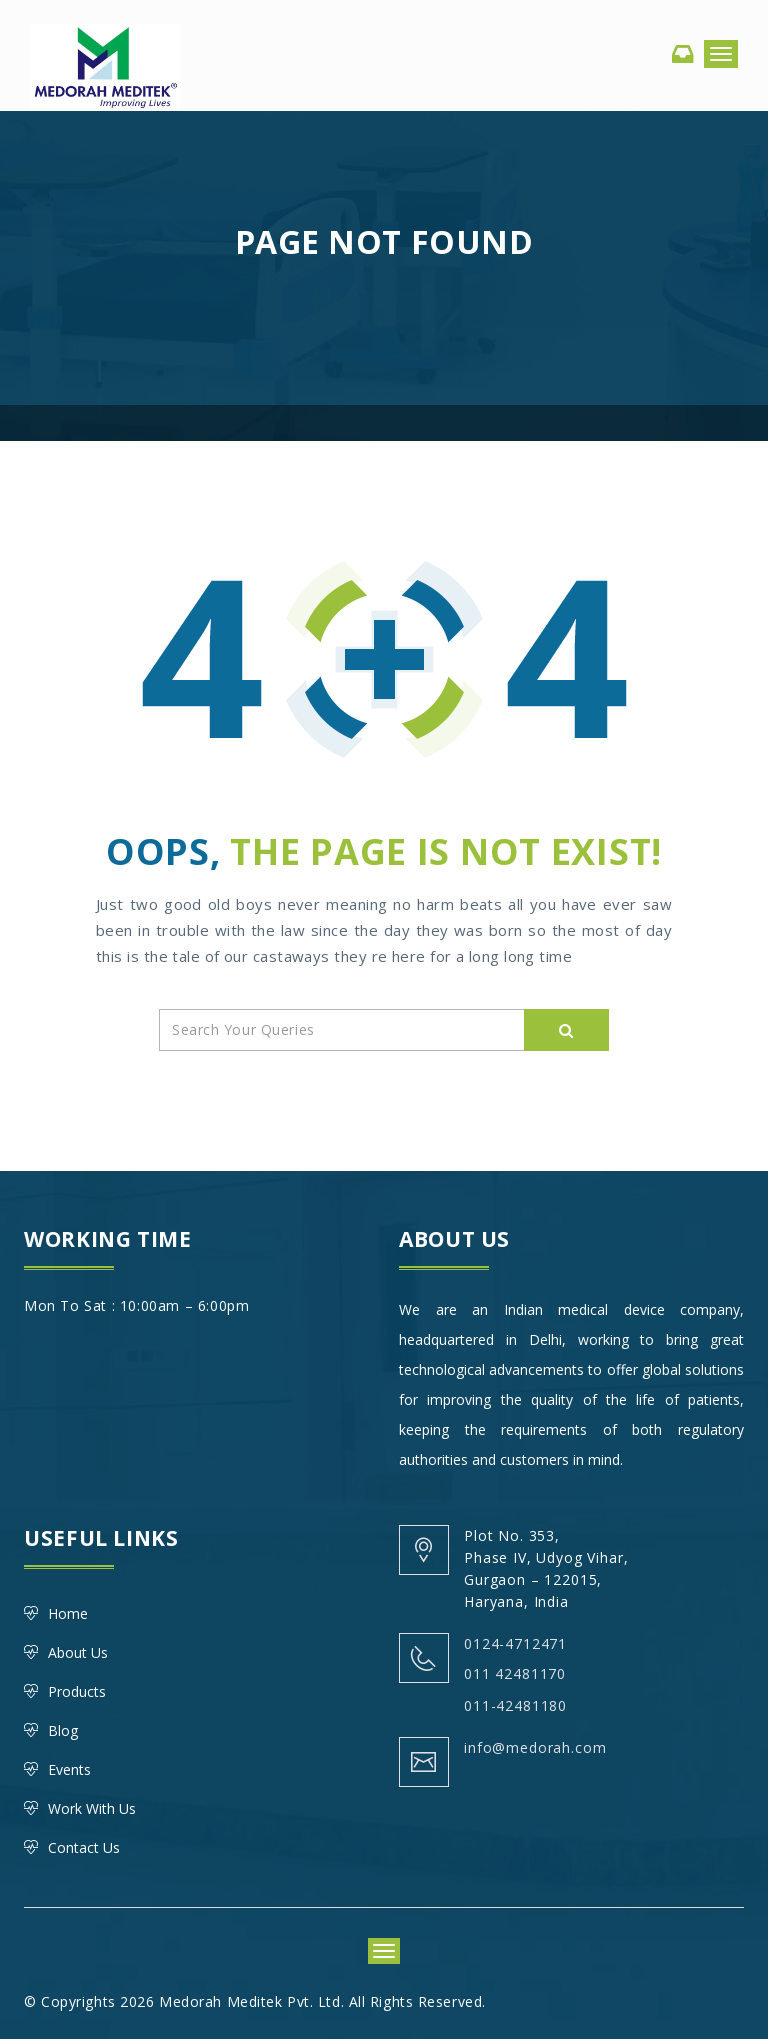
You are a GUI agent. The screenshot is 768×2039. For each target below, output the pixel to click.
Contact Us (84, 1847)
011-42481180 (515, 1705)
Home (68, 1613)
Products (77, 1691)
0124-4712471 (515, 1643)
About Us (78, 1652)
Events (69, 1769)
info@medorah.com (535, 1747)
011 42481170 (515, 1673)
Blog (63, 1730)
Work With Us (92, 1808)
